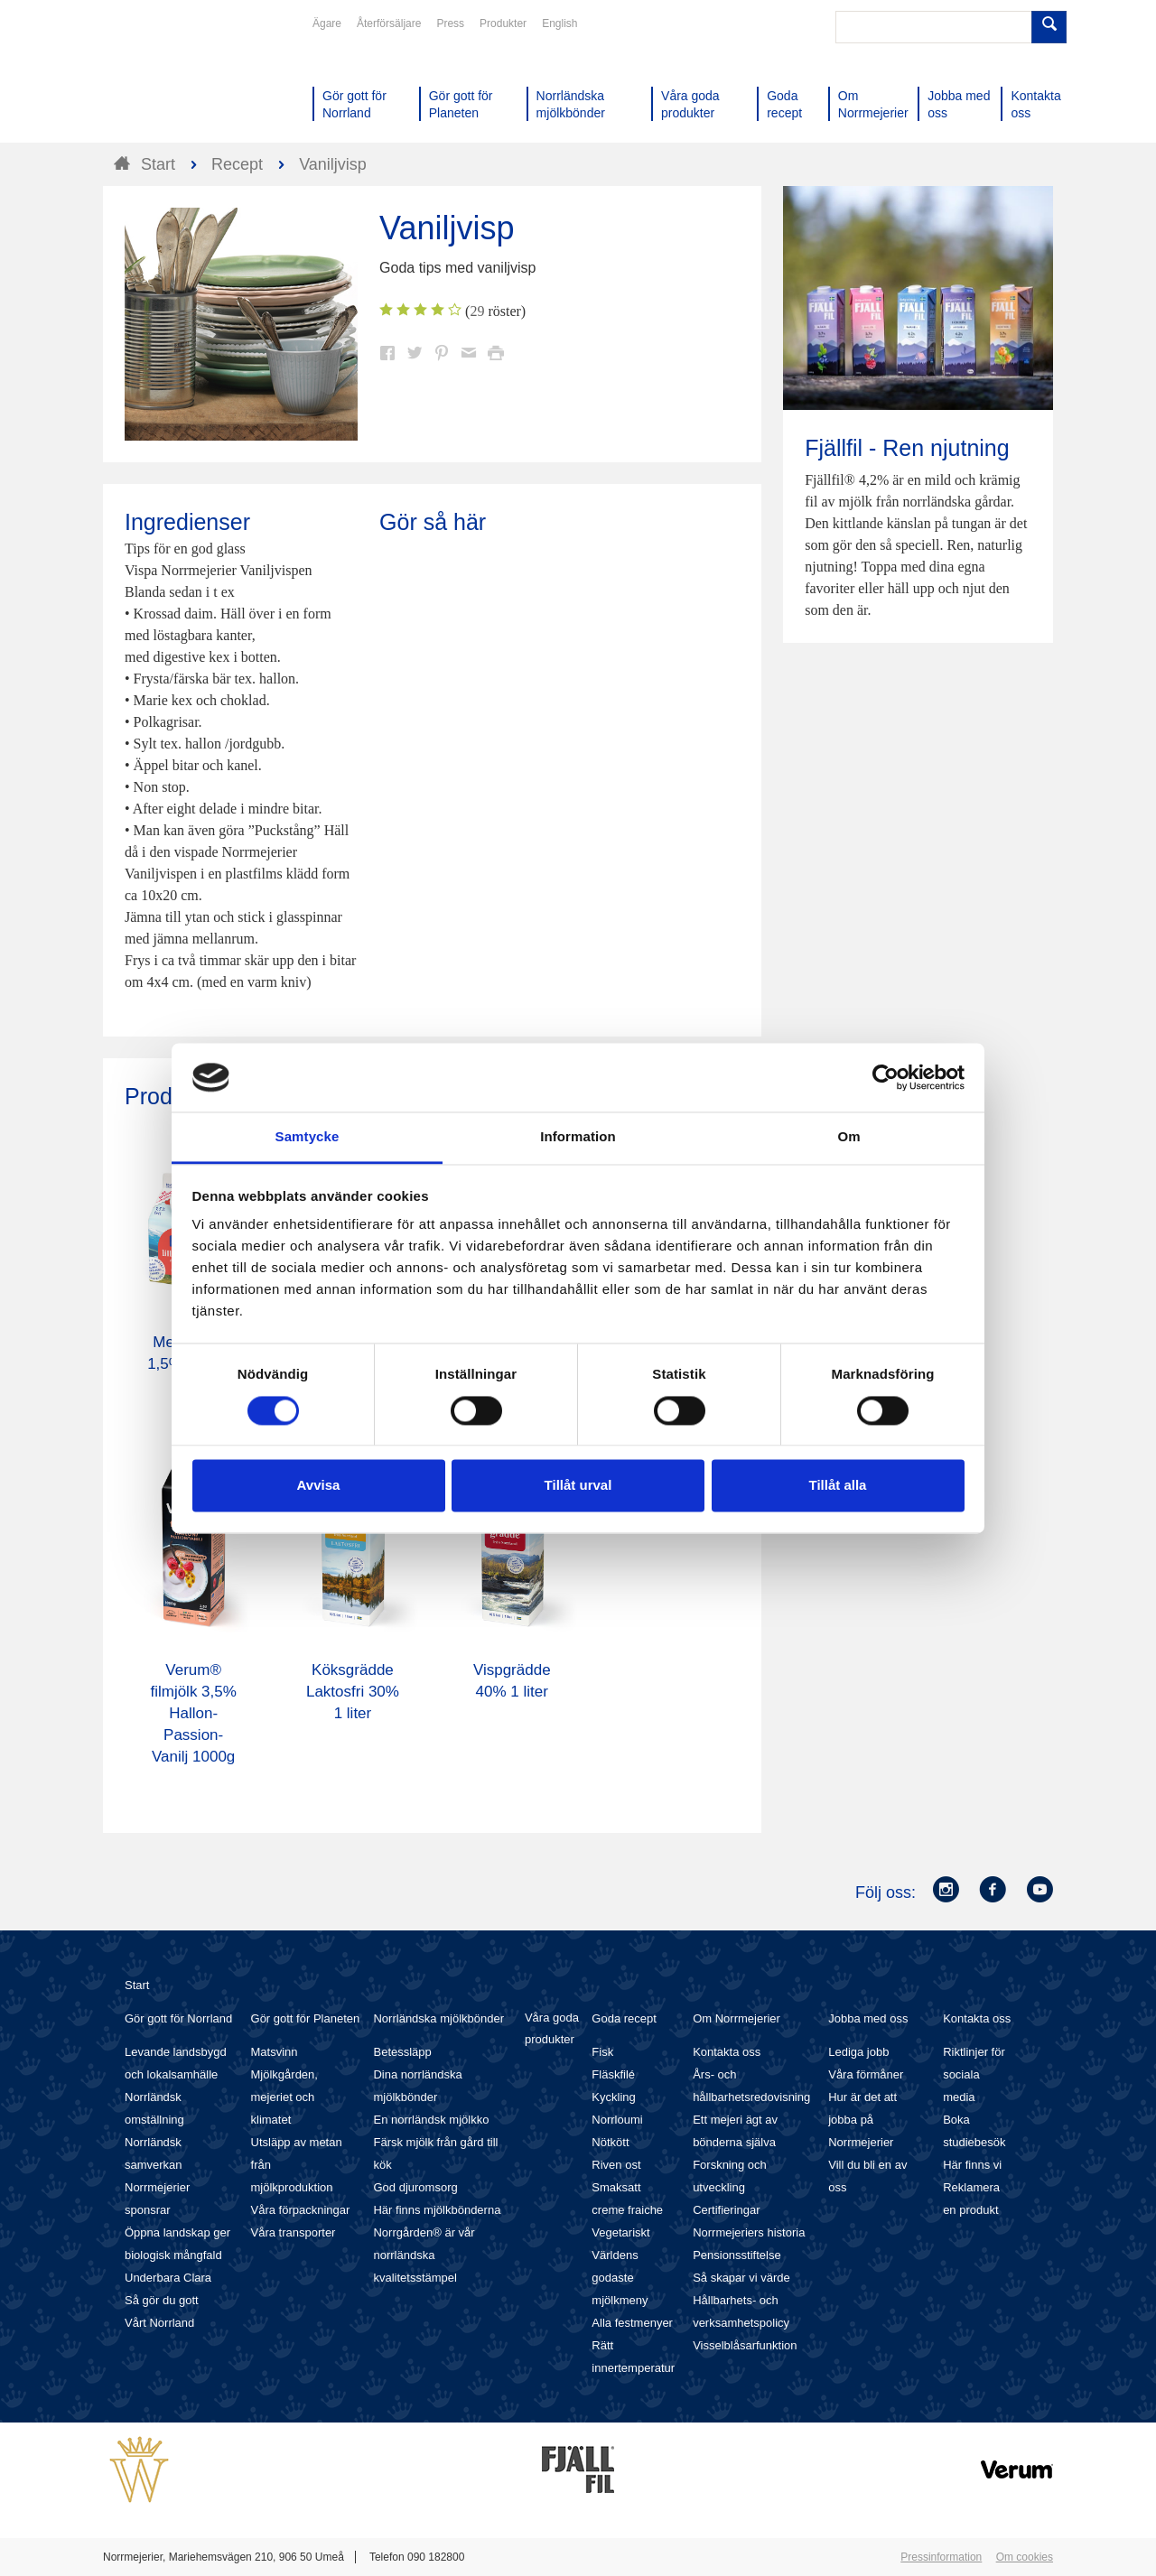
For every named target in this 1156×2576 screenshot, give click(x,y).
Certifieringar (726, 2210)
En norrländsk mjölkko (431, 2119)
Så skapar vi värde (741, 2277)
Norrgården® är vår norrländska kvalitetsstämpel (423, 2255)
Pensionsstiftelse (737, 2255)
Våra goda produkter (552, 2028)
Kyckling (613, 2097)
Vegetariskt (620, 2232)
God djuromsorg (415, 2187)
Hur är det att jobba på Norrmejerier (862, 2119)
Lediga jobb (858, 2052)
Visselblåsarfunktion (745, 2345)
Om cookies (1024, 2557)
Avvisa (318, 1485)
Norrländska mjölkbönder (438, 2018)
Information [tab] (578, 1137)
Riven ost (616, 2164)
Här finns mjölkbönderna (436, 2210)
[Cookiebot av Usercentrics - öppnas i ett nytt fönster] (885, 1077)
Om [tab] (848, 1137)
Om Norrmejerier (736, 2018)
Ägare (326, 23)
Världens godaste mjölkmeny (620, 2277)
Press (450, 23)
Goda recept (624, 2018)
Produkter (503, 23)
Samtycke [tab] (307, 1137)
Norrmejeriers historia (749, 2232)
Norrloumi (617, 2119)
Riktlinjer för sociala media (974, 2074)
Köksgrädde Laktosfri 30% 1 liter (352, 1691)
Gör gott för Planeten (305, 2018)
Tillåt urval (578, 1485)
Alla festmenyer (632, 2323)
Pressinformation (941, 2557)
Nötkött (610, 2142)
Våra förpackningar (300, 2210)
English (559, 23)
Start (137, 1985)
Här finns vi (972, 2164)
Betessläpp (402, 2052)
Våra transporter (293, 2232)
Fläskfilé (613, 2074)
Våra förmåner (865, 2074)
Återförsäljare (389, 23)
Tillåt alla (838, 1485)
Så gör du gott (162, 2300)
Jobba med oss (868, 2018)
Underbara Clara (168, 2277)
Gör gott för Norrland (178, 2018)
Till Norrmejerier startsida (171, 79)
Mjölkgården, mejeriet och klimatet (284, 2097)
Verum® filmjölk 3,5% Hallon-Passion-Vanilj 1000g (193, 1713)
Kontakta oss (726, 2052)
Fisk (602, 2052)
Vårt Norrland (159, 2323)
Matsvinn (274, 2052)
